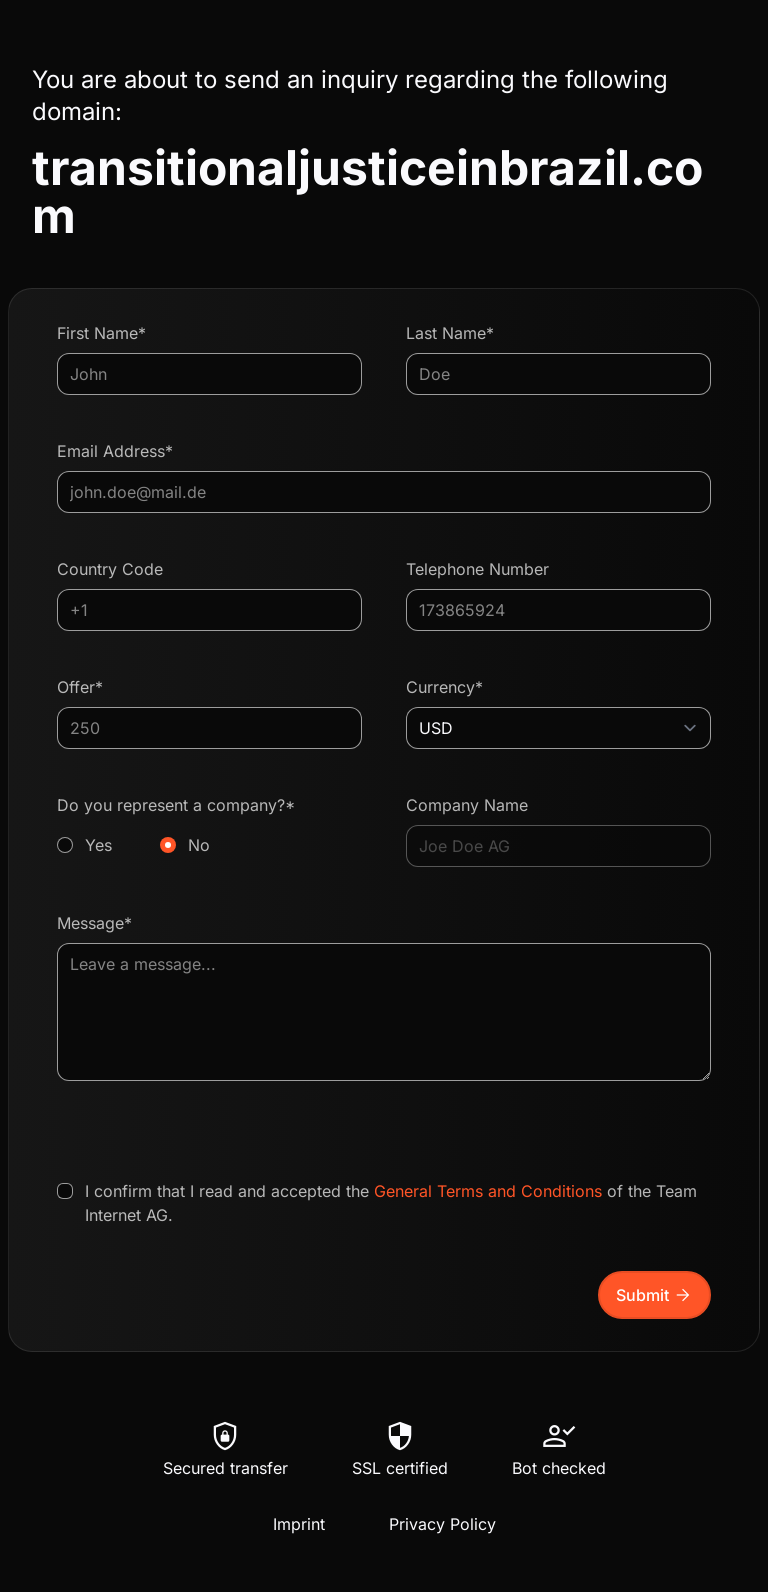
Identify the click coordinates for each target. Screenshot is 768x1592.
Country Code (110, 569)
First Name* (101, 333)
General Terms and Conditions (488, 1191)
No (199, 845)
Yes (98, 845)
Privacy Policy (442, 1524)
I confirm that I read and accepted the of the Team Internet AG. (391, 1203)
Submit (654, 1295)
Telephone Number (477, 569)
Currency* (444, 687)
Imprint (299, 1524)
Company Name (467, 805)
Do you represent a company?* (209, 826)
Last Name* (450, 333)
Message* (94, 923)
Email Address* (115, 451)
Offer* (80, 687)
